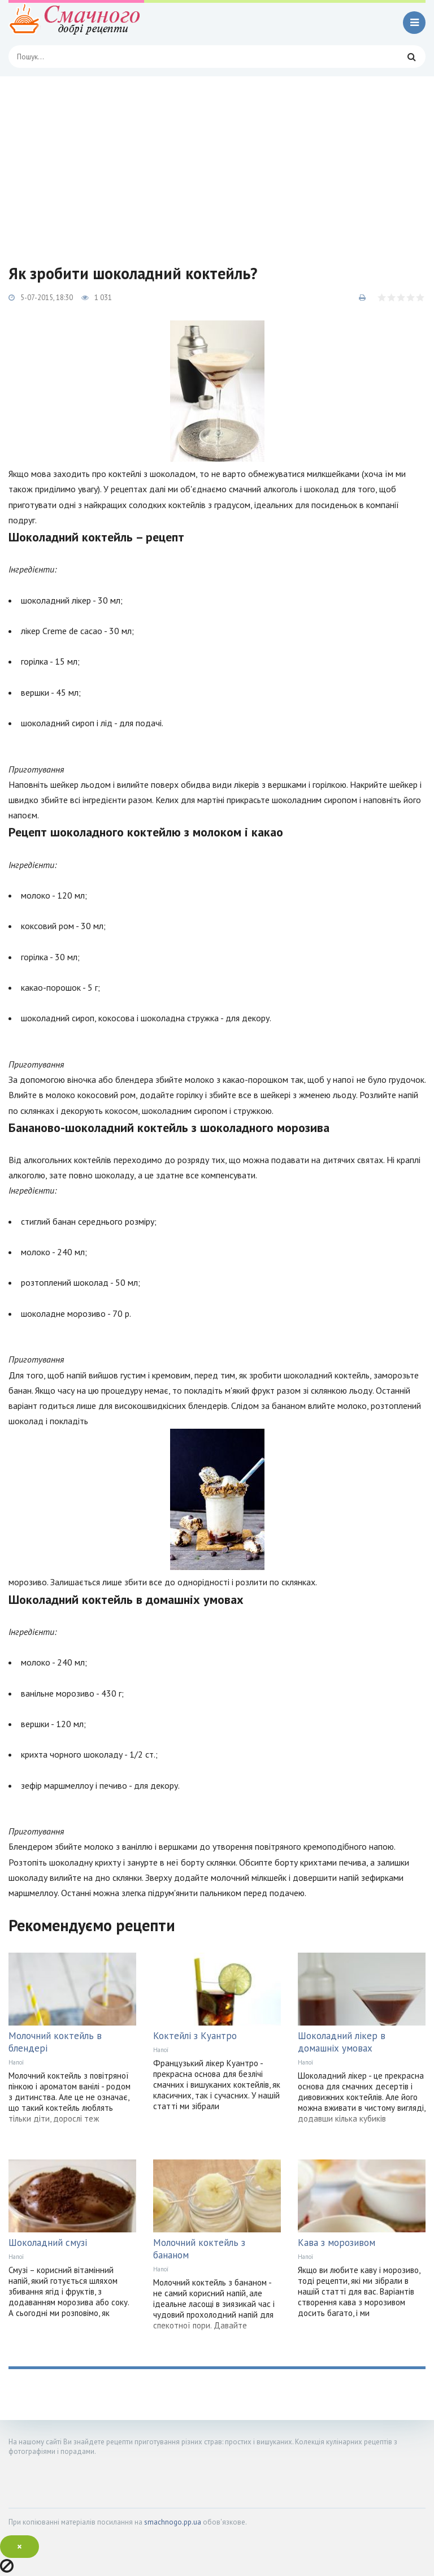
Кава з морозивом (336, 2242)
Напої (16, 2062)
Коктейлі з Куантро (195, 2035)
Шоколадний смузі (47, 2242)
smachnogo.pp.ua (172, 2522)
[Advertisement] (217, 161)
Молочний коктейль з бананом (199, 2248)
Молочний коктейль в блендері (55, 2041)
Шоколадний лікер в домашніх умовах (341, 2041)
